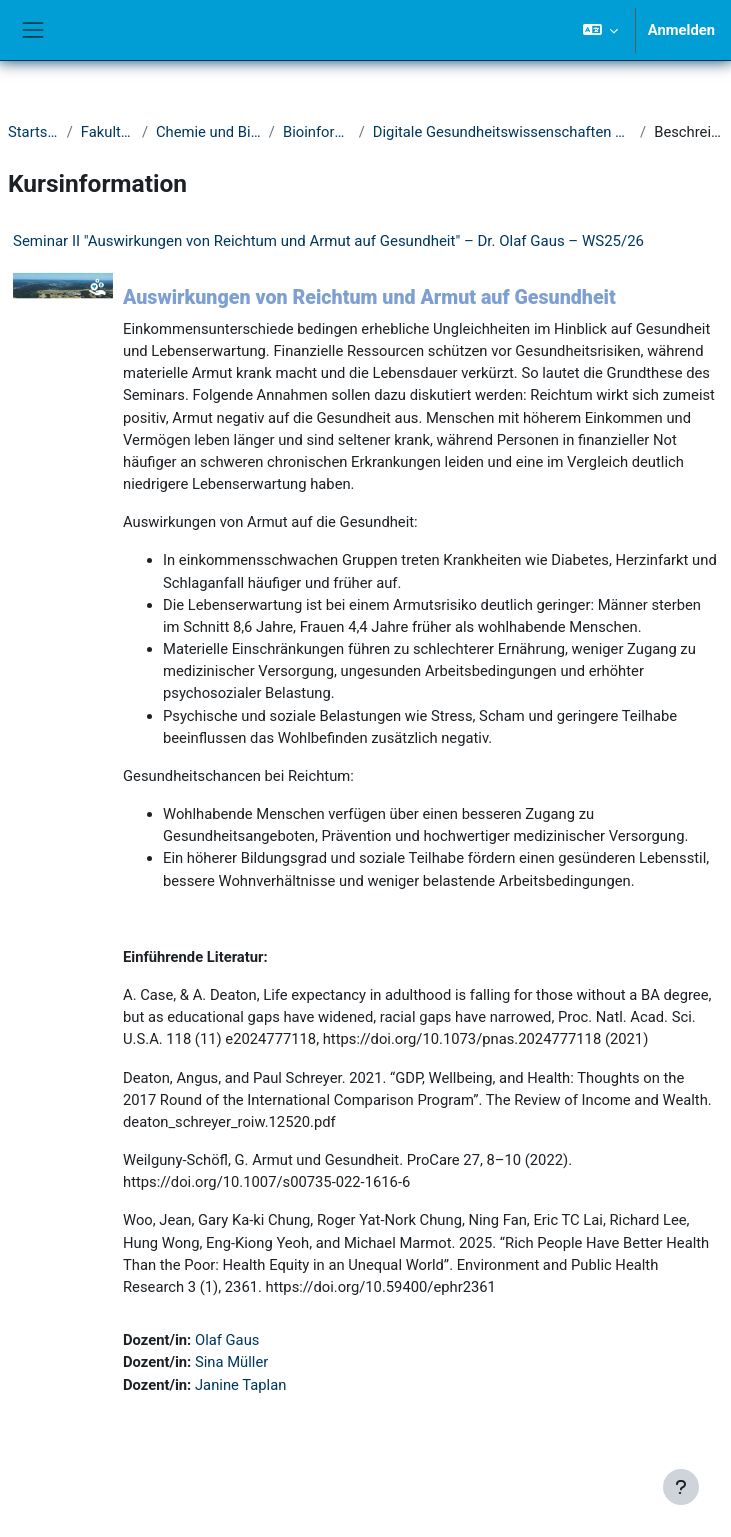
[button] (599, 30)
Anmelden (681, 30)
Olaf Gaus (227, 1340)
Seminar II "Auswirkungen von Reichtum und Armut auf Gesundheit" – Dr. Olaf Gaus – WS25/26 (328, 241)
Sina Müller (231, 1362)
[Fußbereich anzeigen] (681, 1487)
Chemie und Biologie (208, 132)
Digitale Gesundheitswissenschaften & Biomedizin (502, 132)
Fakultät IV (107, 132)
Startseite (33, 132)
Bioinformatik (317, 132)
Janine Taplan (240, 1385)
